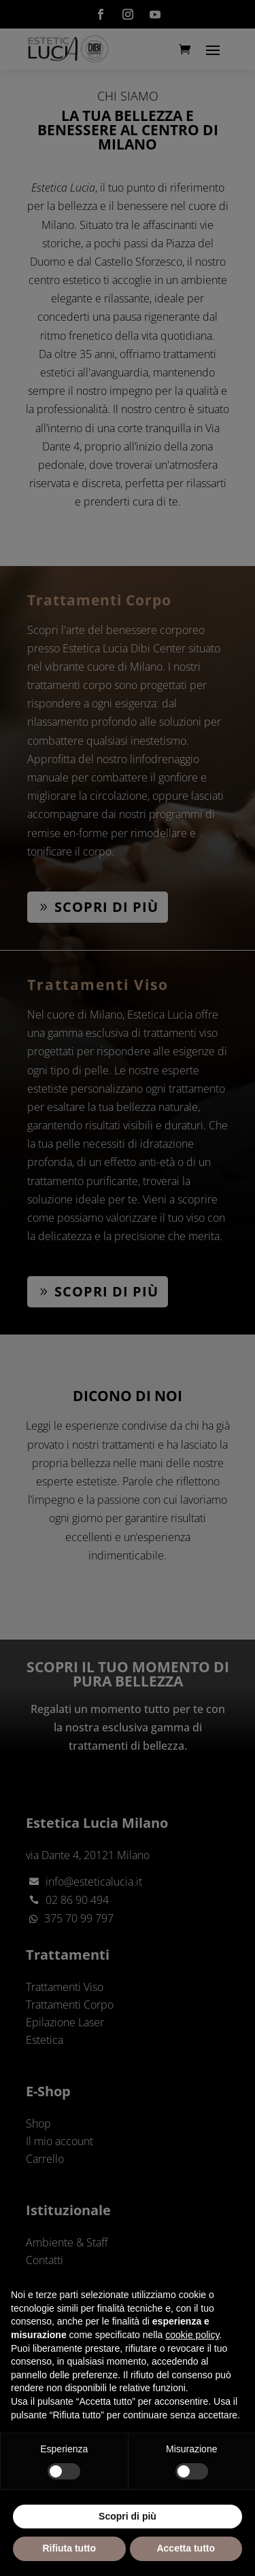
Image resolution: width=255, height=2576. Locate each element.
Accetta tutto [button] (185, 2548)
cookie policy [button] (192, 2334)
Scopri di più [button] (127, 2516)
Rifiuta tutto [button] (69, 2548)
